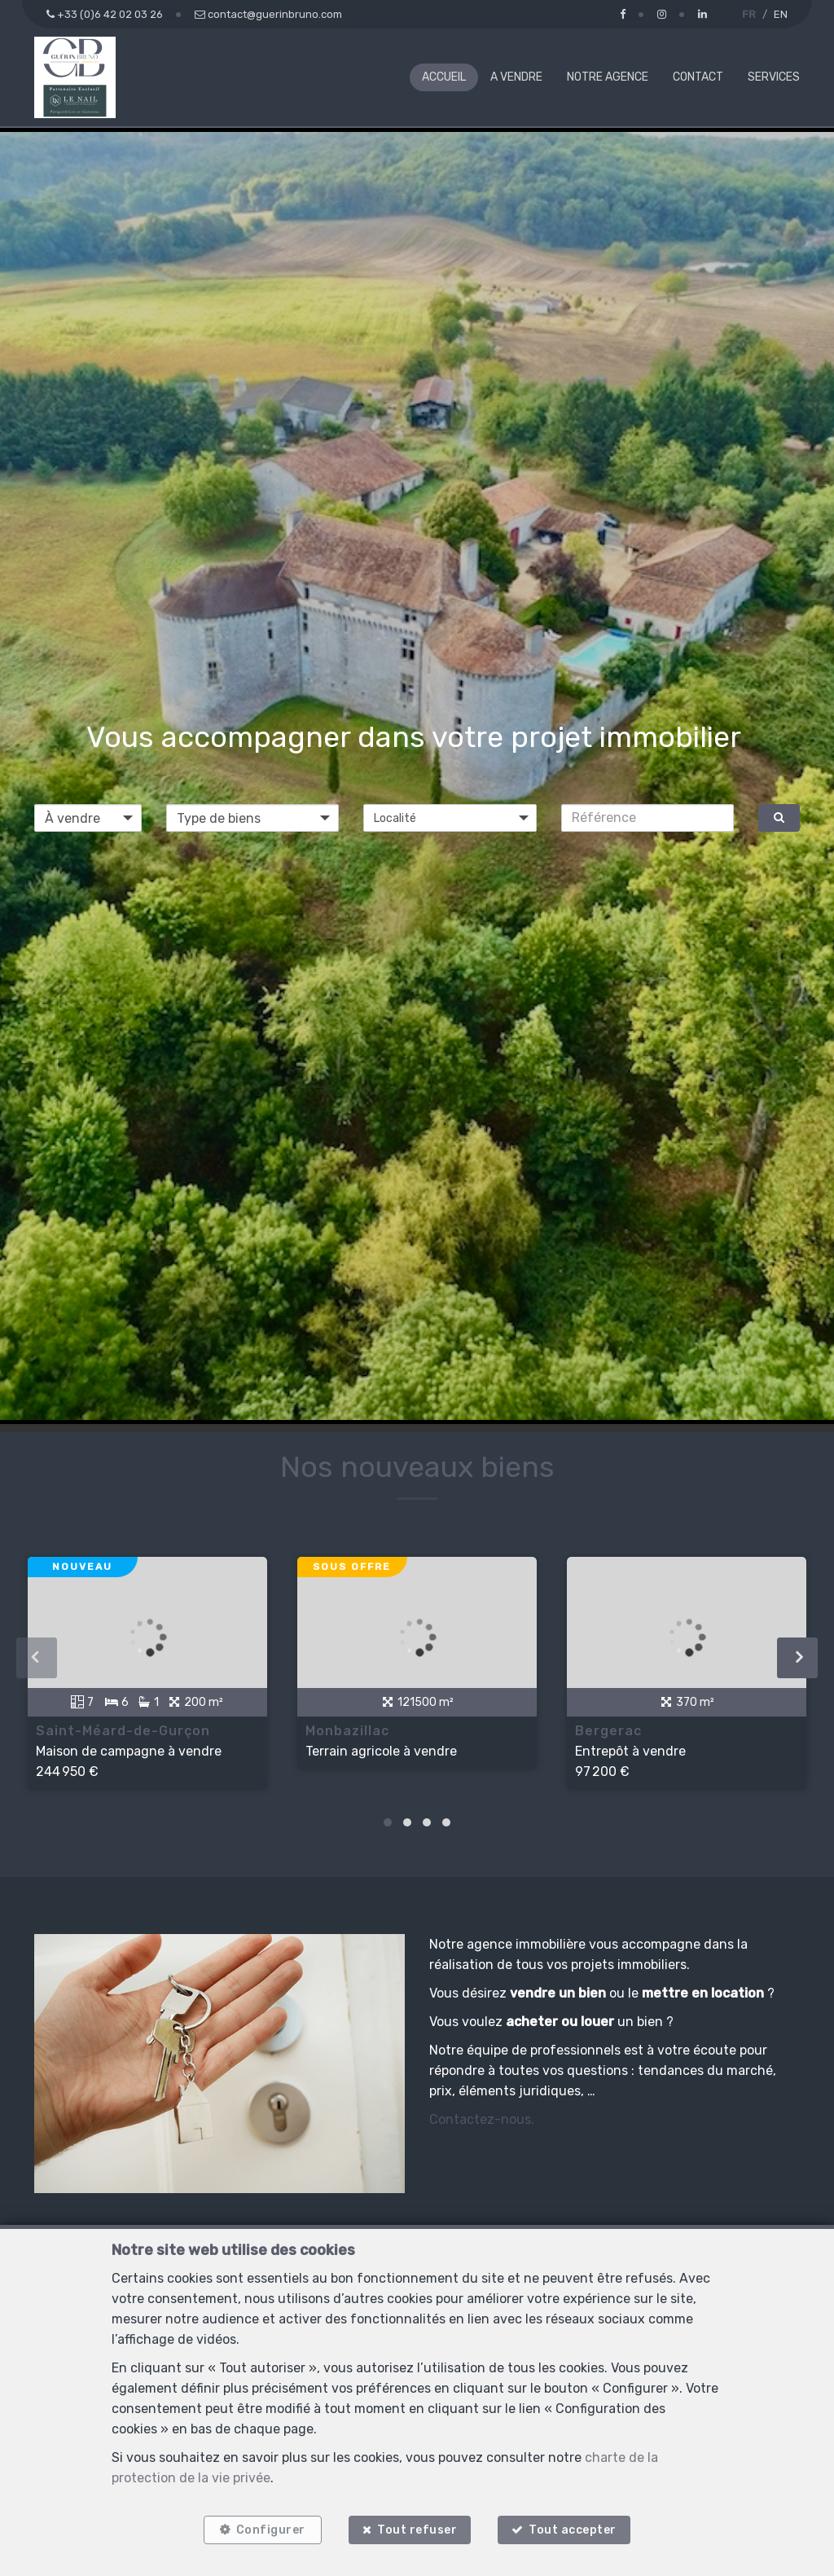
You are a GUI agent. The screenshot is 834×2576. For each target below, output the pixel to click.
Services (774, 77)
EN (781, 14)
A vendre (516, 77)
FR (749, 14)
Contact (698, 77)
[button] (450, 818)
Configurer (270, 2529)
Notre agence (607, 77)
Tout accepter (574, 2529)
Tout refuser (417, 2529)
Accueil (444, 77)
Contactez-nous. (481, 2134)
